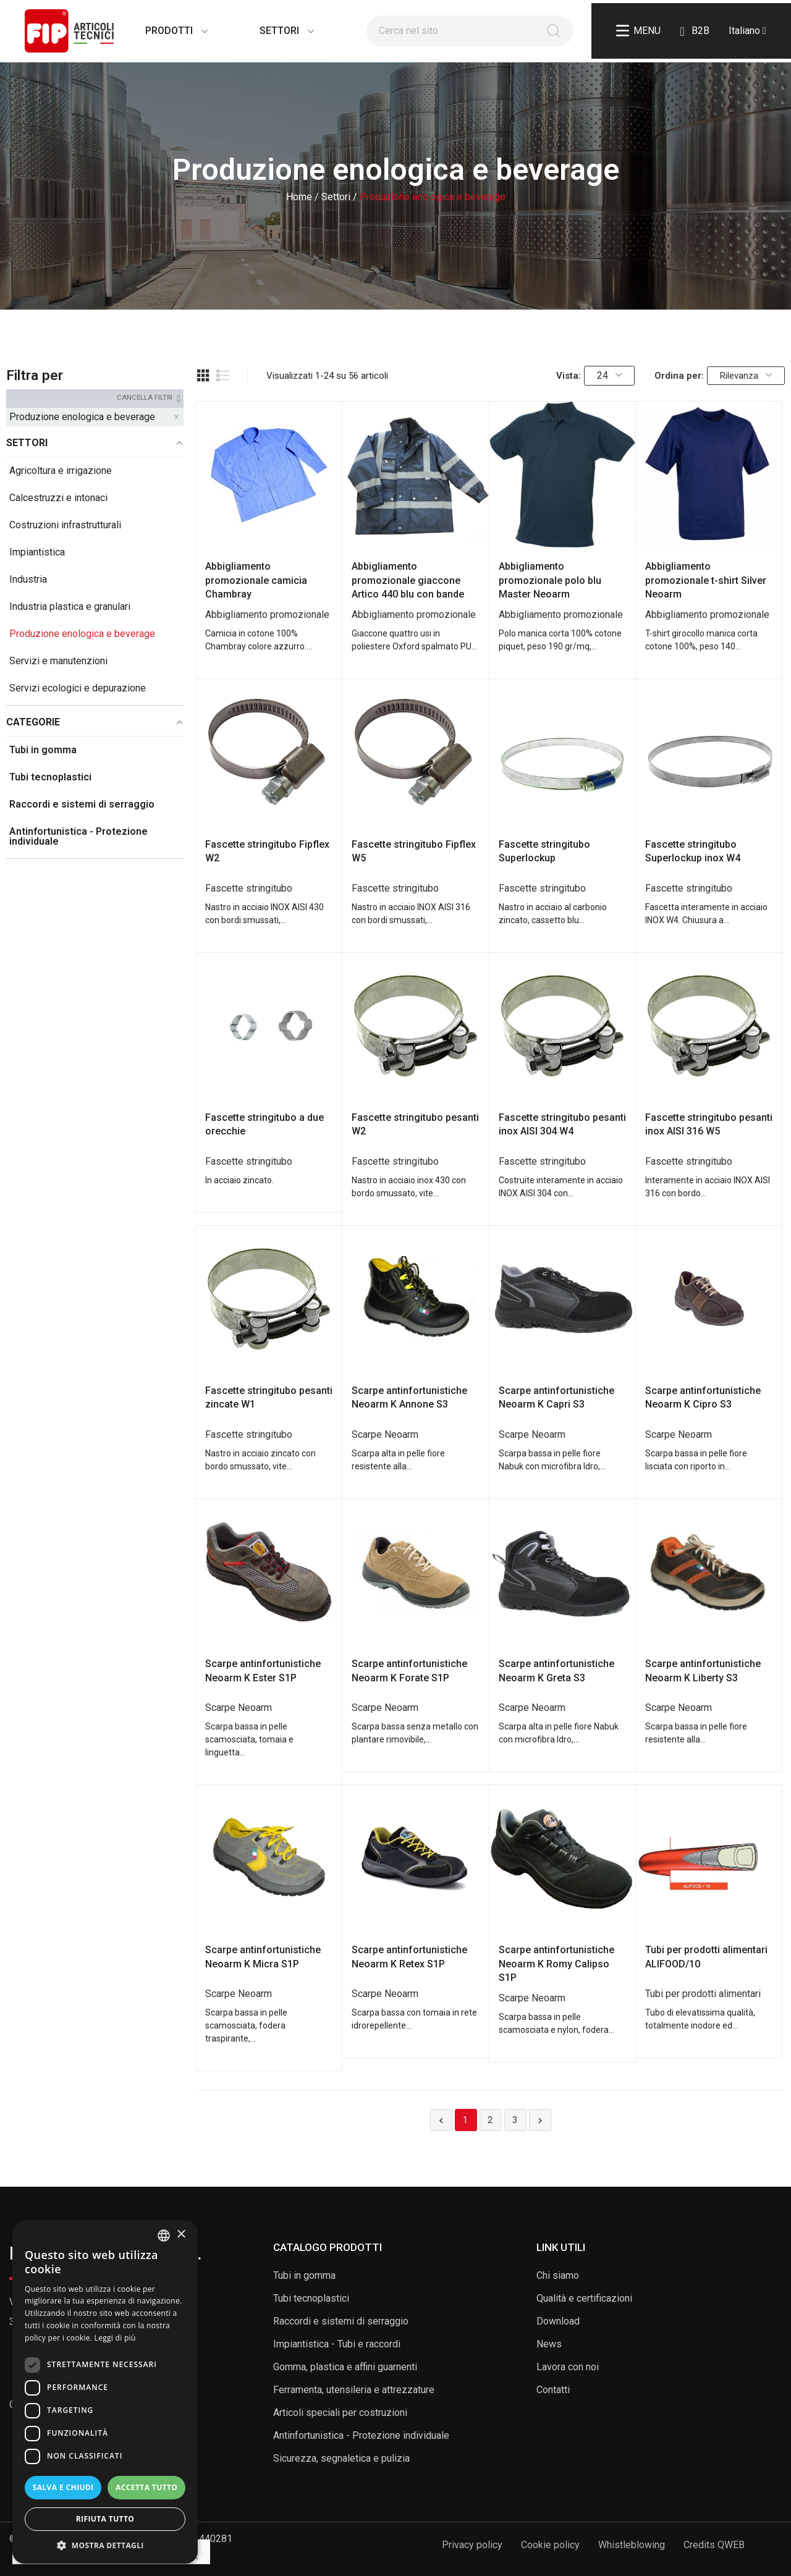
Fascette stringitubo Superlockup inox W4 (692, 851)
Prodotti (164, 30)
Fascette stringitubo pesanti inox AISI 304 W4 (562, 1124)
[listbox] (164, 2235)
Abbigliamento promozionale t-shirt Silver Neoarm (705, 580)
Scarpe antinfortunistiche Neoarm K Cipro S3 (703, 1397)
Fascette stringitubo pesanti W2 (415, 1124)
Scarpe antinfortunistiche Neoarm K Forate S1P (409, 1670)
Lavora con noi (567, 2367)
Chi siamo (557, 2275)
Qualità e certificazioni (584, 2298)
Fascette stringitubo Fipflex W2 (267, 851)
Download (558, 2321)
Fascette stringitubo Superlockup (544, 851)
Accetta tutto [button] (146, 2487)
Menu (638, 30)
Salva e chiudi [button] (63, 2487)
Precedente (441, 2120)
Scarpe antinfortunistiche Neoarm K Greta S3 (556, 1670)
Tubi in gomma (304, 2275)
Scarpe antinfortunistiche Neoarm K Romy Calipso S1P (556, 1963)
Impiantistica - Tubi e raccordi (336, 2344)
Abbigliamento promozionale (267, 614)
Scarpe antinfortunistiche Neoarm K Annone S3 (409, 1397)
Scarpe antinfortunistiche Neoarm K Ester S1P (263, 1670)
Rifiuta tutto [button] (105, 2519)
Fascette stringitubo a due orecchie (264, 1124)
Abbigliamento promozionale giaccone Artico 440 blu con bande (408, 580)
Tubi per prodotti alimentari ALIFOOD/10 (706, 1956)
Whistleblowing (631, 2545)
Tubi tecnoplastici (311, 2298)
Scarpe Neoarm (385, 1434)
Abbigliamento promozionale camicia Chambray (256, 580)
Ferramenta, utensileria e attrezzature (353, 2390)
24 (609, 375)
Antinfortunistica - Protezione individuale (361, 2435)
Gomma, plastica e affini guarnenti (345, 2367)
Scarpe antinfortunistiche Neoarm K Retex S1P (409, 1956)
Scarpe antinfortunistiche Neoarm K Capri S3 (556, 1397)
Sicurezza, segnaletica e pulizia (341, 2458)
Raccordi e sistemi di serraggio (340, 2321)
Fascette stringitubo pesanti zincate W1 (268, 1397)
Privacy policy (472, 2545)
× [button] (180, 2234)
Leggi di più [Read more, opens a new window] (115, 2338)
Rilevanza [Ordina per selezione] (746, 375)
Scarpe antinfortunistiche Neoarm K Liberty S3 (703, 1670)
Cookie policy (550, 2545)
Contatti (553, 2390)
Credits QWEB (714, 2545)
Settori (274, 30)
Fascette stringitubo (248, 888)
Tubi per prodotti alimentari (703, 1994)
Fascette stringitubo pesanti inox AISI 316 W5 (708, 1124)
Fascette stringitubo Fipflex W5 (414, 851)
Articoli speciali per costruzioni (340, 2412)
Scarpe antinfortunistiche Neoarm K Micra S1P (263, 1956)
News (549, 2344)
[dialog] (105, 2392)
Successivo (540, 2120)
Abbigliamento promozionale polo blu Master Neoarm (550, 580)
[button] (105, 2545)
